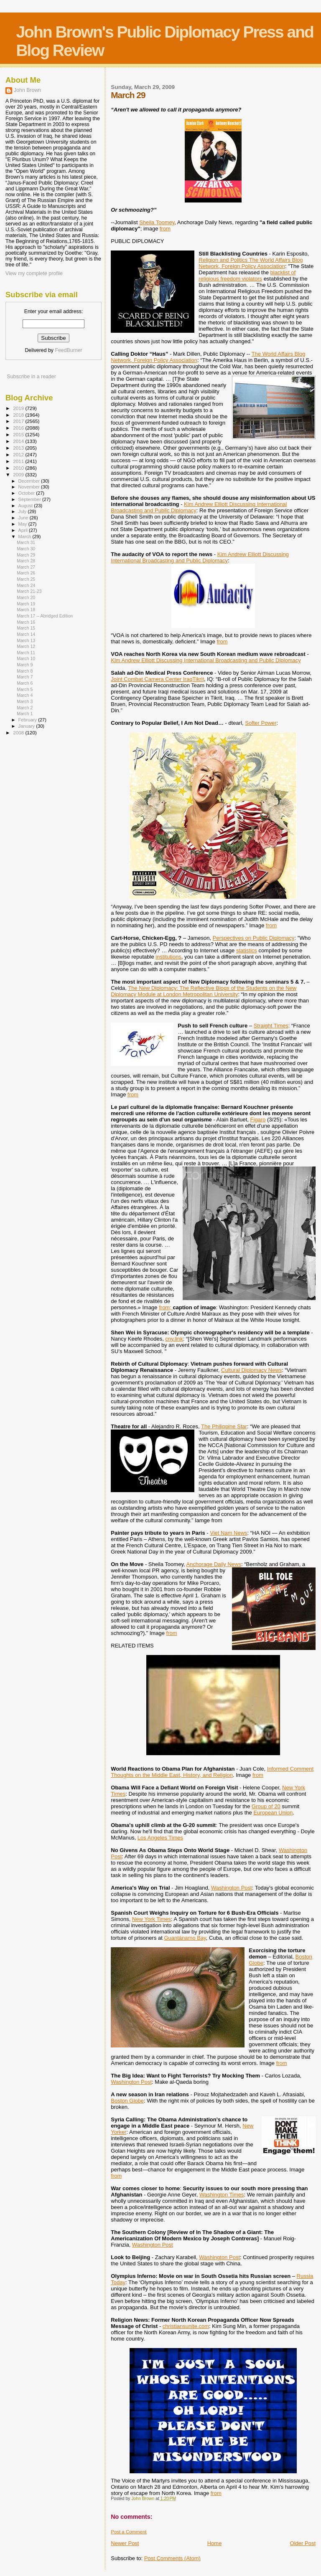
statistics (246, 950)
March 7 (25, 676)
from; (166, 1307)
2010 (19, 468)
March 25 (26, 579)
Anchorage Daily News (213, 1564)
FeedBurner (68, 350)
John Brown (27, 90)
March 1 (25, 713)
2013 (19, 447)
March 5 (25, 689)
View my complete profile (34, 273)
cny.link (174, 1339)
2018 (19, 415)
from (165, 228)
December (29, 480)
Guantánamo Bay (185, 1938)
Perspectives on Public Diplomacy (254, 938)
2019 (19, 408)
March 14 (26, 634)
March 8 (25, 670)
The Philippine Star (224, 1426)
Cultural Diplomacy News (251, 1370)
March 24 (26, 585)
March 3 (25, 701)
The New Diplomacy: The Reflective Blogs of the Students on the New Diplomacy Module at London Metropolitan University (203, 991)
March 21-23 (29, 591)
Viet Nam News (228, 1533)
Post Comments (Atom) (172, 2558)
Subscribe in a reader (31, 377)
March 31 (26, 542)
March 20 (26, 597)
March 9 (25, 664)
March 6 (25, 683)
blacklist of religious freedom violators (247, 275)
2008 (19, 732)
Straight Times (271, 1025)
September (30, 499)
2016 (19, 427)
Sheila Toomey (156, 222)
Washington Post (231, 1888)
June (24, 517)
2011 (19, 461)
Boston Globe (127, 2101)
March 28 (26, 560)
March (25, 536)
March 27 (26, 566)
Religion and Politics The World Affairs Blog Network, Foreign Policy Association (251, 263)
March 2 (25, 707)
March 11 (26, 652)
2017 (19, 421)
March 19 (26, 603)
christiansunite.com (186, 2326)
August (26, 505)
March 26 (26, 572)
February (28, 719)
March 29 (26, 554)
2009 (19, 474)
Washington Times (221, 2194)
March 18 (26, 609)
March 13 (26, 640)
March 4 (25, 695)
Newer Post (125, 2543)
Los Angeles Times (160, 1838)
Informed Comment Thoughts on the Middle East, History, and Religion (212, 1772)
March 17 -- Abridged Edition (45, 615)
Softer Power (260, 723)
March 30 (26, 548)
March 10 (26, 658)
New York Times (151, 1919)
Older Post (303, 2543)
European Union (273, 1812)
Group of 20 (266, 1806)
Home (214, 2543)
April (23, 530)
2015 (19, 434)
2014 (19, 441)
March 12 (26, 646)
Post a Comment (128, 2531)
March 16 (26, 622)
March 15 (26, 627)
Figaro (258, 1119)
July (23, 511)
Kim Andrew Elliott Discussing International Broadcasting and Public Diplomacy (200, 557)
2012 (19, 454)
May (23, 523)
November (29, 486)
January (27, 726)
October (27, 493)
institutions (168, 957)
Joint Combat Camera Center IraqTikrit (157, 679)
